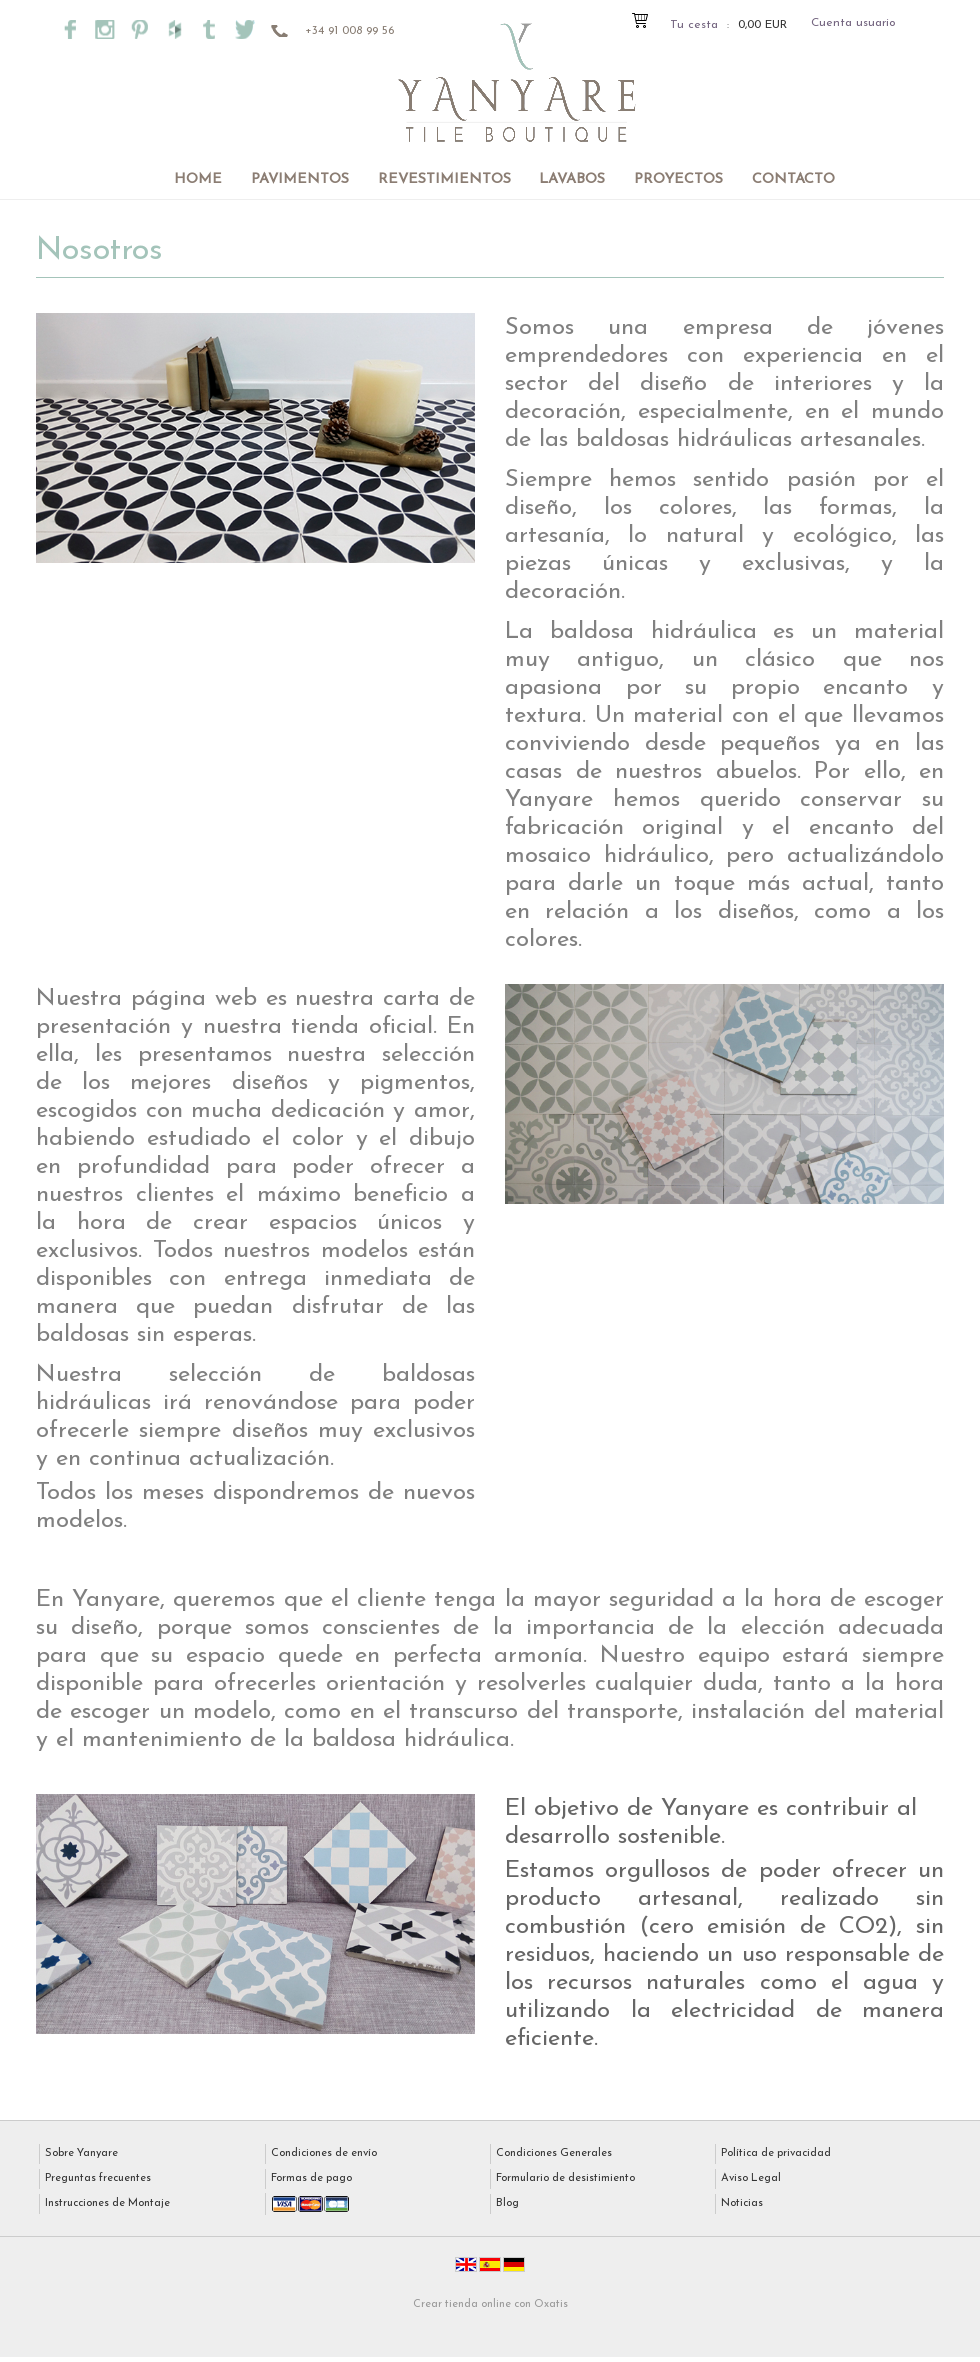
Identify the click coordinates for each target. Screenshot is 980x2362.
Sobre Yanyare (81, 2153)
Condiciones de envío (324, 2153)
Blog (507, 2203)
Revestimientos (444, 179)
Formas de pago (311, 2178)
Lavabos (572, 179)
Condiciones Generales (554, 2153)
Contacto (793, 179)
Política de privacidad (776, 2153)
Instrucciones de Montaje (107, 2203)
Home (198, 179)
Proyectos (678, 179)
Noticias (742, 2203)
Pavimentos (300, 179)
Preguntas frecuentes (98, 2178)
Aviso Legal (751, 2178)
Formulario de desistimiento (565, 2178)
